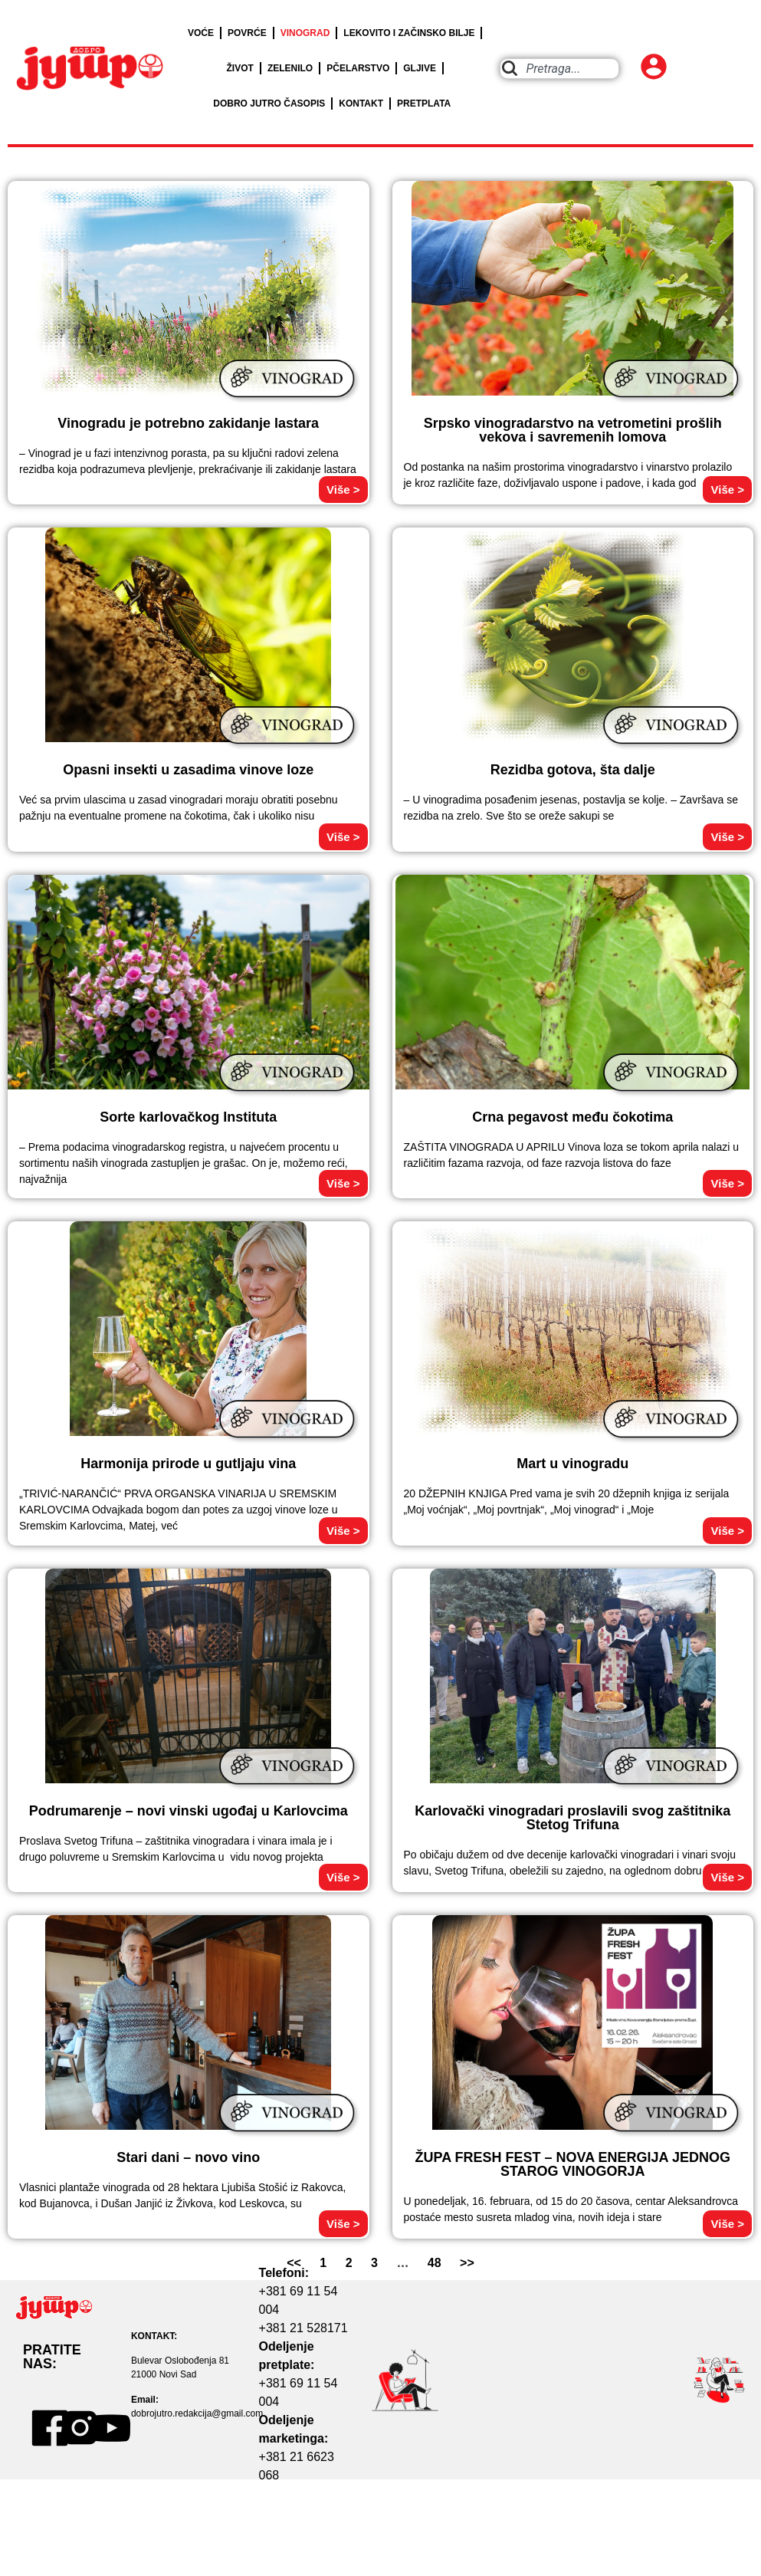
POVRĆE (247, 33)
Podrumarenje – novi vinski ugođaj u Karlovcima (188, 1811)
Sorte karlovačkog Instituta (188, 1117)
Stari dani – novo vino (188, 2157)
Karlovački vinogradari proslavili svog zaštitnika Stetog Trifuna (572, 1817)
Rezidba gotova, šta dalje (572, 769)
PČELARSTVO (357, 68)
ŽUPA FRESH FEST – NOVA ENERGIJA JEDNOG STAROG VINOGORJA (572, 2164)
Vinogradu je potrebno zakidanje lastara (188, 423)
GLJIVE (419, 68)
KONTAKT (361, 103)
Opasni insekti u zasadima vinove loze (188, 769)
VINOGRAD (305, 33)
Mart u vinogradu (572, 1463)
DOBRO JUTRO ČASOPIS (269, 103)
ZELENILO (290, 68)
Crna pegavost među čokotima (572, 1117)
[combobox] (559, 68)
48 (434, 2262)
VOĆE (201, 33)
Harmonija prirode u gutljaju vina (188, 1463)
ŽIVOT (240, 68)
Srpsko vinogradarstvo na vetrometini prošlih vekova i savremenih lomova (573, 430)
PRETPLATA (424, 103)
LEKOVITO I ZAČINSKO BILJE (408, 33)
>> (467, 2262)
